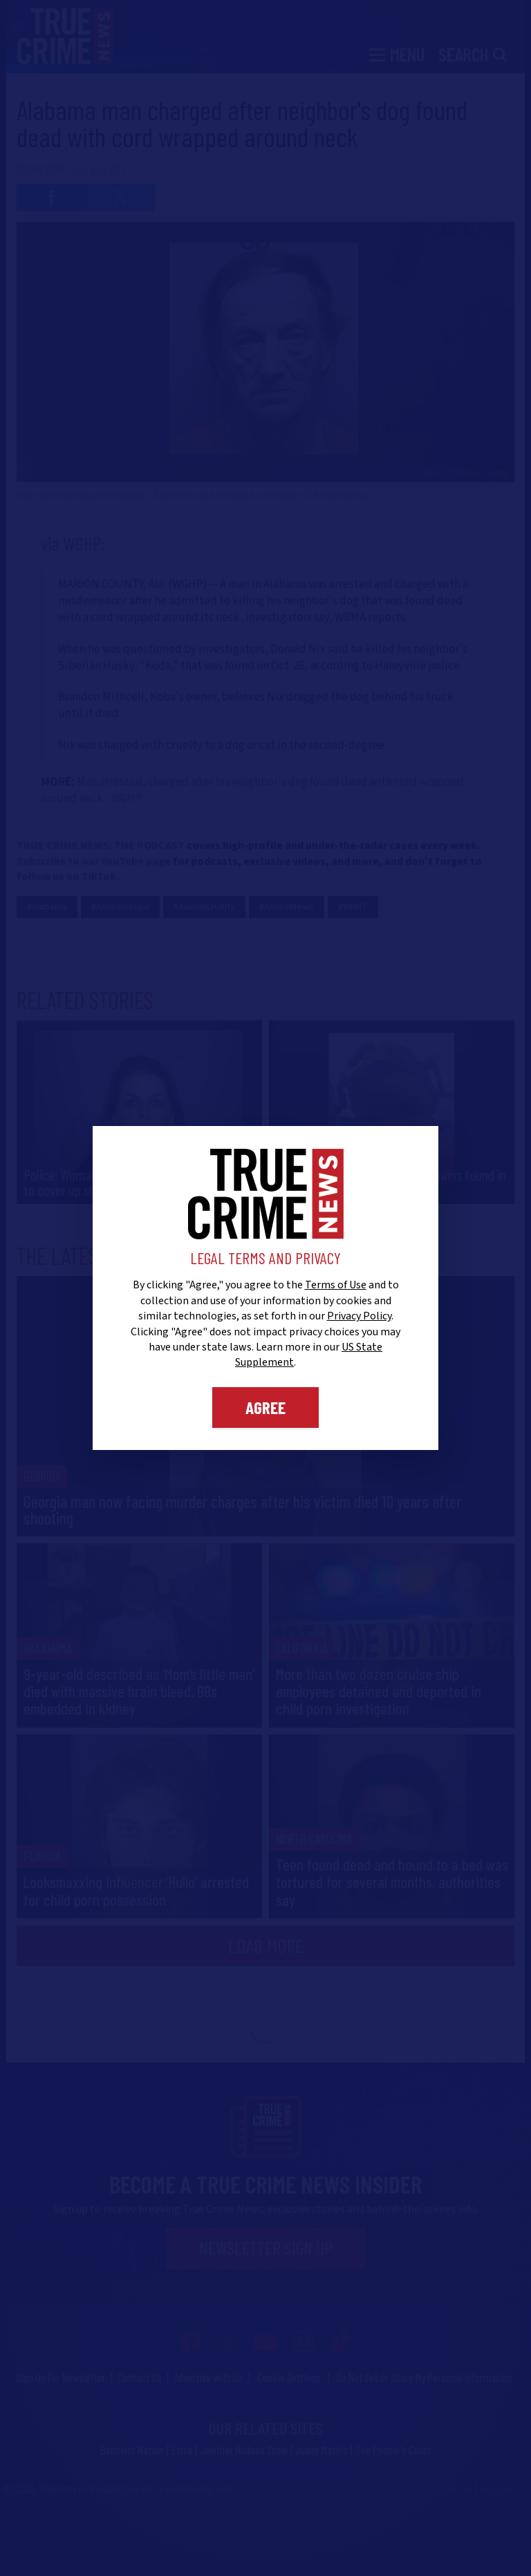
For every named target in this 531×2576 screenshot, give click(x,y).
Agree (265, 1407)
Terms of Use (335, 1284)
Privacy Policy (359, 1316)
